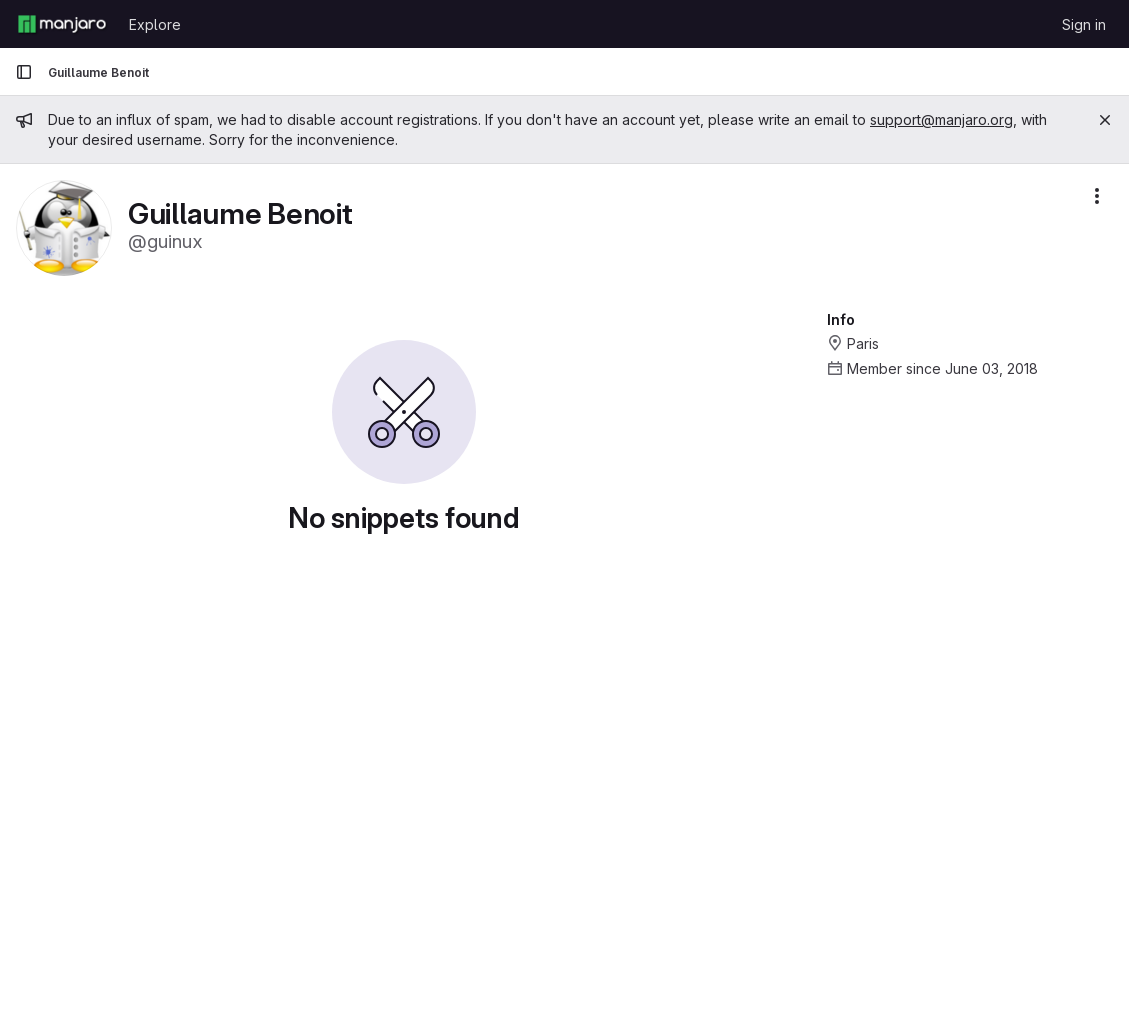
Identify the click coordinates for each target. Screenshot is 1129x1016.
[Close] (1105, 120)
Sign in (1084, 24)
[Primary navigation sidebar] (24, 72)
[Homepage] (62, 24)
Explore (155, 24)
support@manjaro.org (941, 119)
